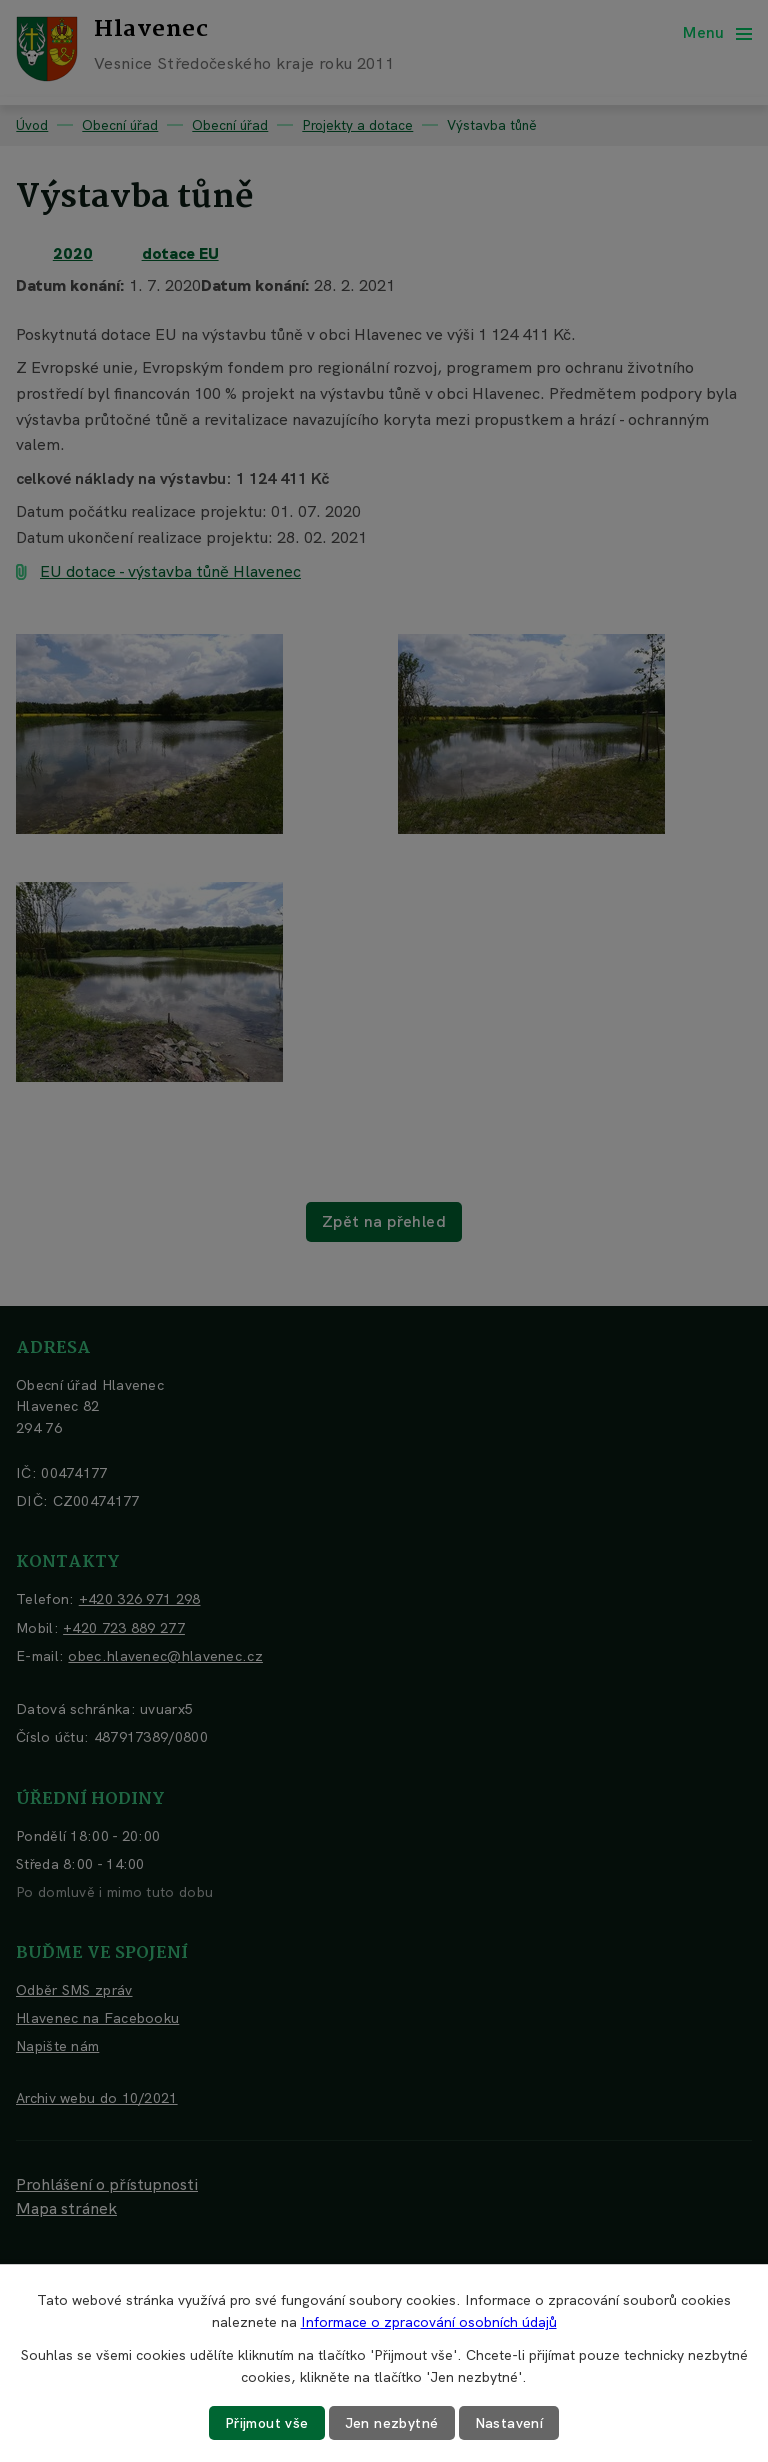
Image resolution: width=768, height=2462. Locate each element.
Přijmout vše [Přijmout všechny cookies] (267, 2423)
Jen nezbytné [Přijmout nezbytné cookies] (392, 2423)
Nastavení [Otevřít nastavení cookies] (509, 2423)
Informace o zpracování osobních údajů (429, 2322)
